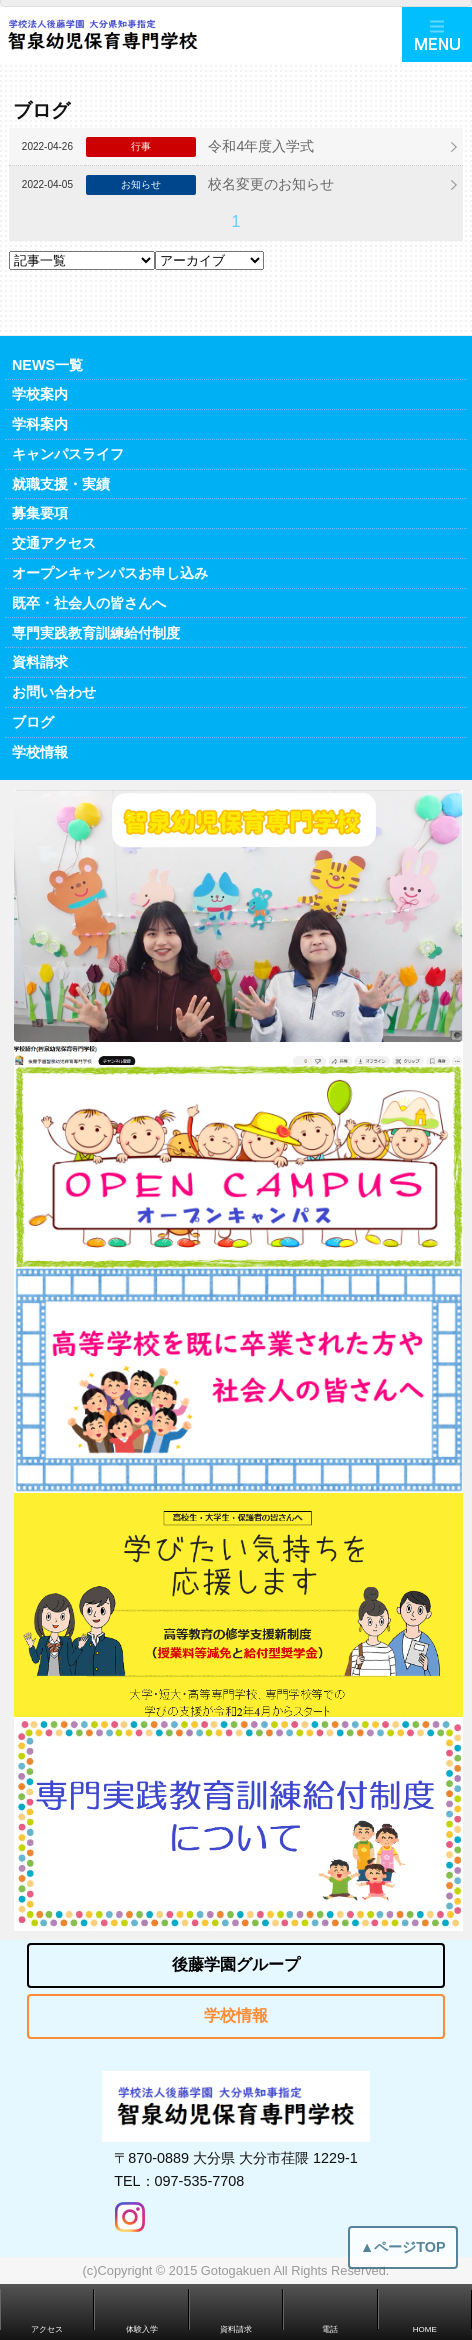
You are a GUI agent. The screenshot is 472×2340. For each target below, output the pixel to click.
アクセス (47, 2329)
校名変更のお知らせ (271, 184)
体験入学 (142, 2329)
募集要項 (40, 513)
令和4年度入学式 (261, 146)
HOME (425, 2329)
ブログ (33, 722)
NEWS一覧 (47, 365)
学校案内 (40, 394)
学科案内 (40, 424)
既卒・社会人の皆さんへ (89, 603)
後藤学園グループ (236, 1964)
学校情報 (40, 752)
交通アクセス (54, 543)
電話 (330, 2329)
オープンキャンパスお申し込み (110, 573)
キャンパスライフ (68, 454)
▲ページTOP (403, 2255)
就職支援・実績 (61, 484)
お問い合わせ (54, 692)
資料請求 (40, 662)
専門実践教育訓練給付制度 (96, 633)
